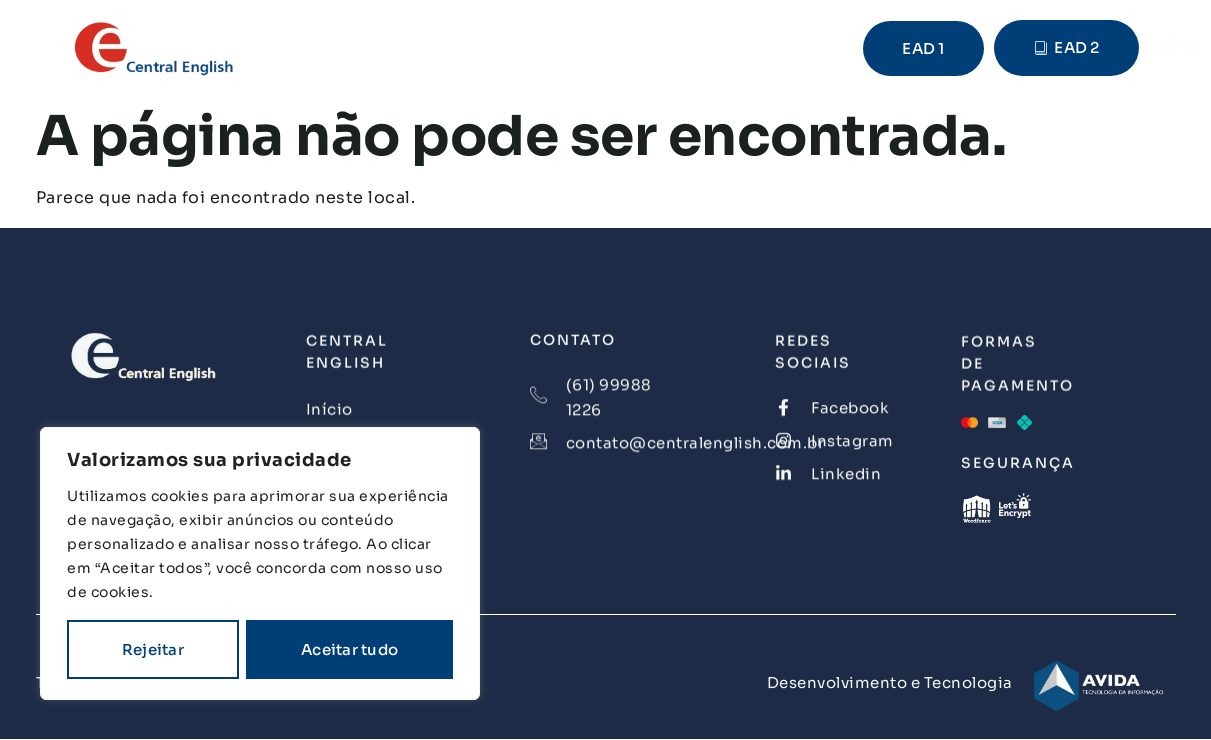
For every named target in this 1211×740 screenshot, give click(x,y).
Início (396, 43)
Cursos (489, 43)
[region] (260, 563)
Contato (797, 43)
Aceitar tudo (349, 649)
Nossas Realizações (641, 43)
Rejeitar (153, 649)
